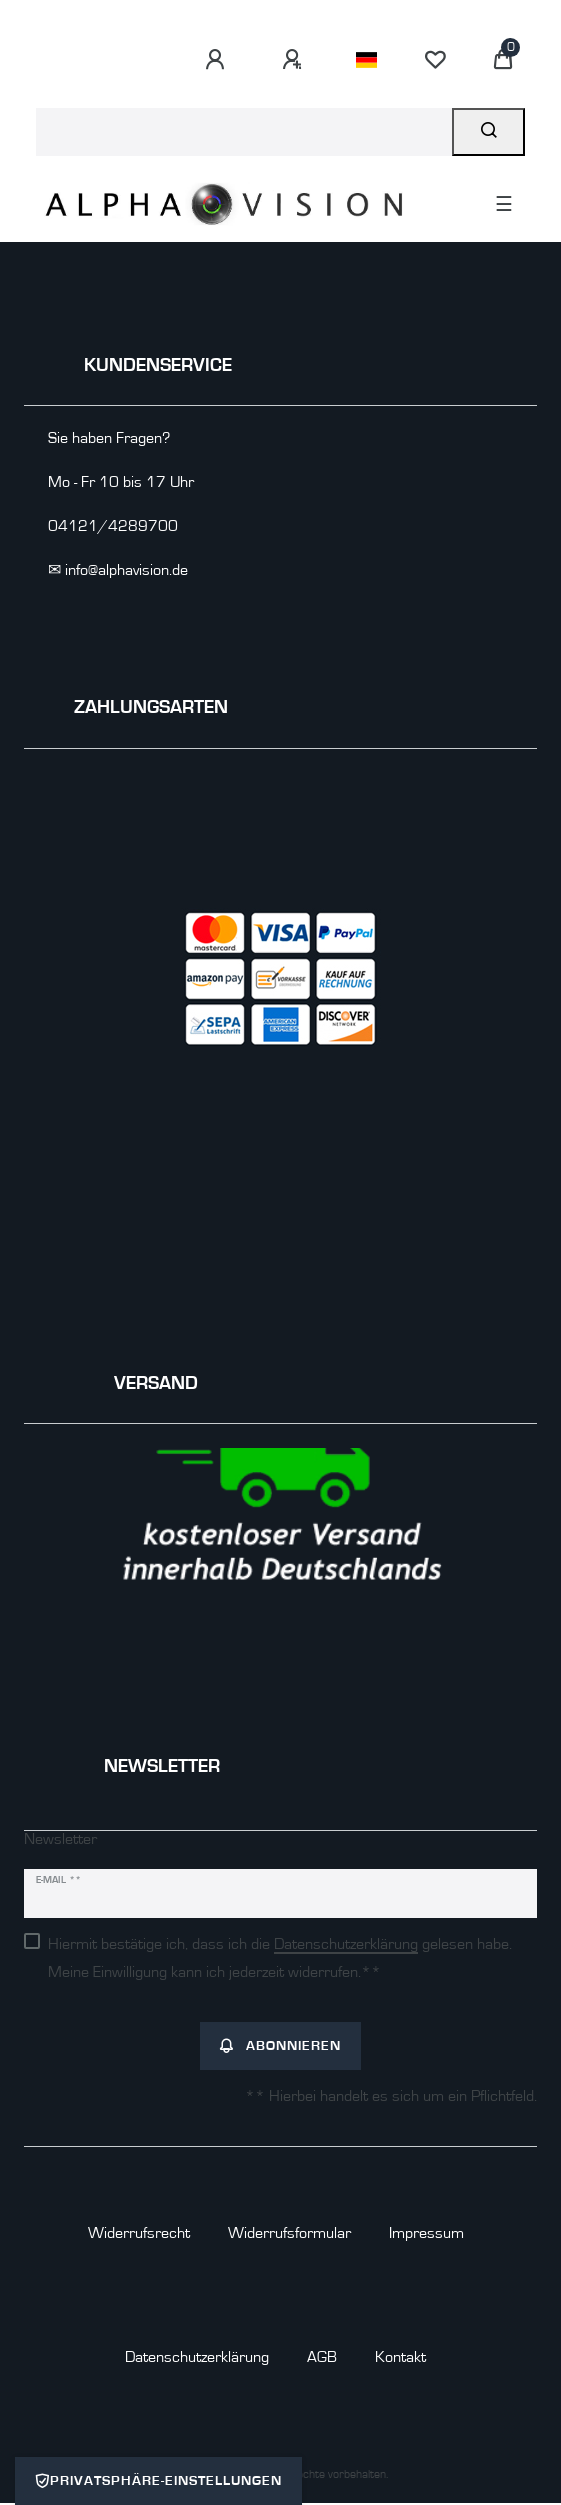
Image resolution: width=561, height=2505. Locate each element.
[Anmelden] (218, 60)
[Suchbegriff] (244, 132)
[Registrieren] (295, 60)
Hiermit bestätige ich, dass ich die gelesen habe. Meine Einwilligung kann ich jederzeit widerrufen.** (280, 1958)
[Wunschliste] (435, 60)
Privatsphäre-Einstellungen (158, 2481)
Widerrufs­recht (139, 2233)
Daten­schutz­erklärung (197, 2357)
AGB (322, 2357)
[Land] (366, 60)
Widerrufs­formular (289, 2233)
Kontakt (400, 2357)
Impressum (426, 2233)
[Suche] (488, 132)
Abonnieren (280, 2046)
